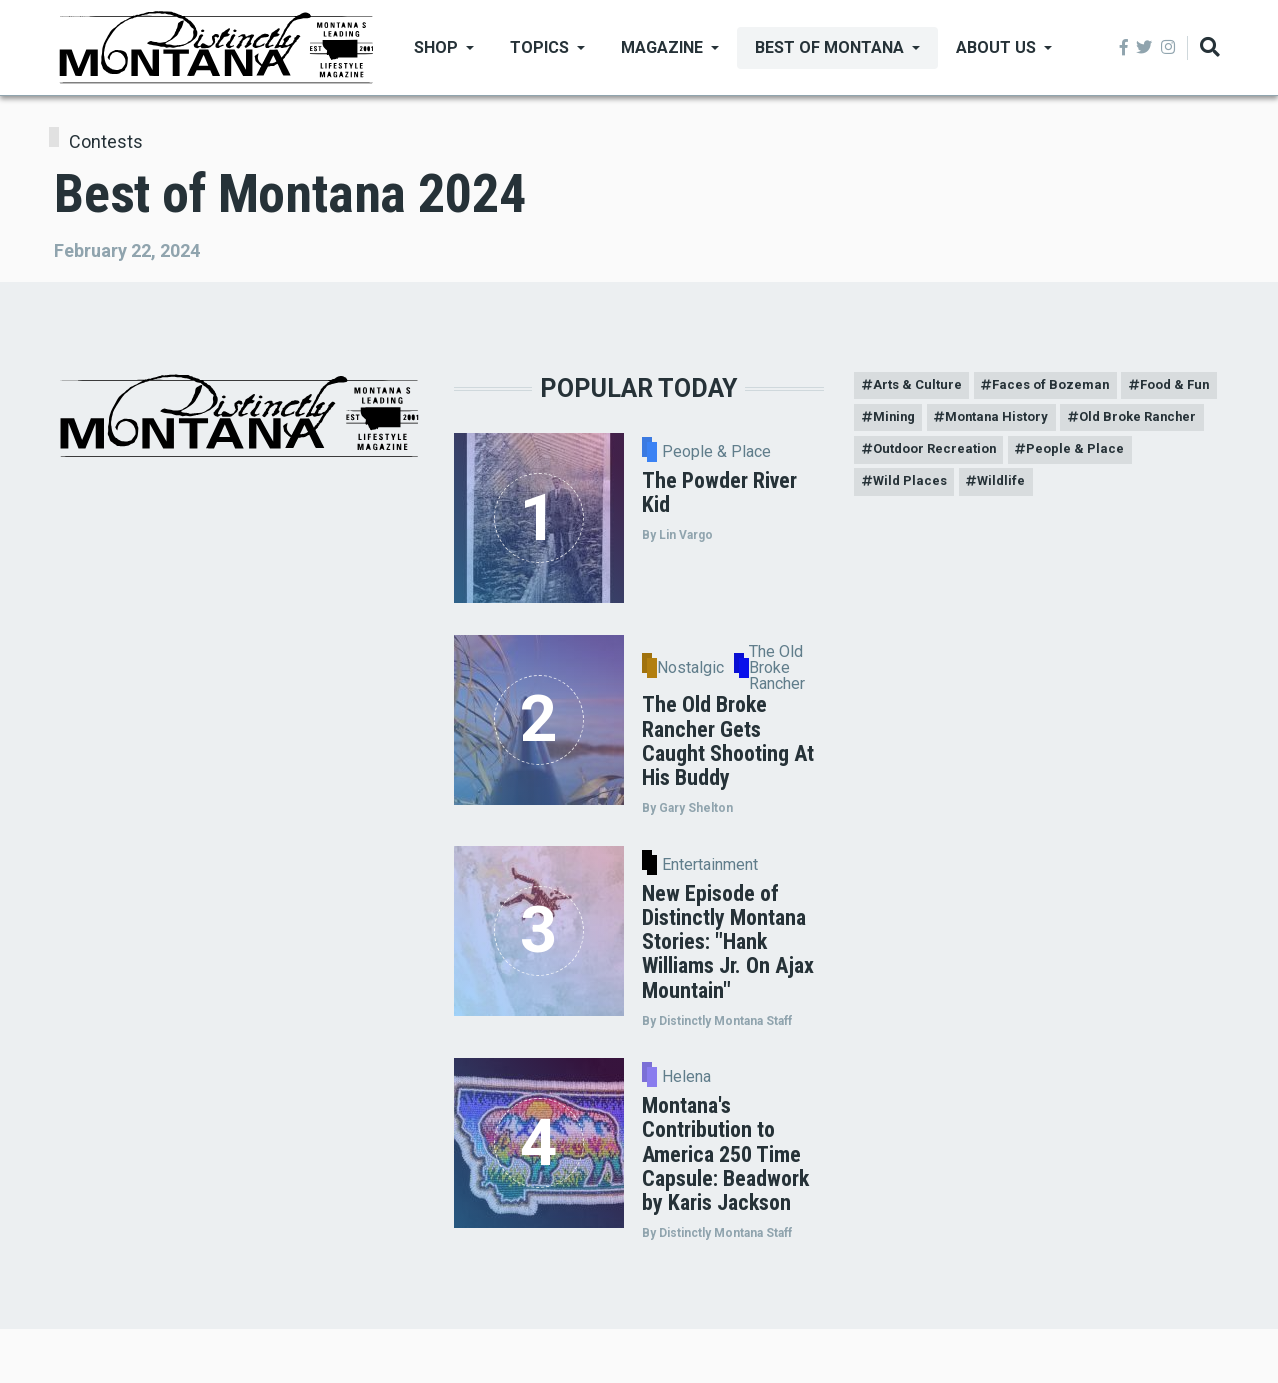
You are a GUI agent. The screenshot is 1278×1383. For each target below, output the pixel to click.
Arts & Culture (920, 387)
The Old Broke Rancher (777, 668)
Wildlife (1145, 491)
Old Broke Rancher (936, 456)
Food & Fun (911, 422)
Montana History (1117, 422)
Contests (106, 141)
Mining (1005, 422)
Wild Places (1047, 491)
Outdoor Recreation (1097, 456)
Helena (686, 1077)
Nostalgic (690, 668)
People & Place (716, 452)
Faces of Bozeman (1061, 387)
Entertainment (710, 865)
